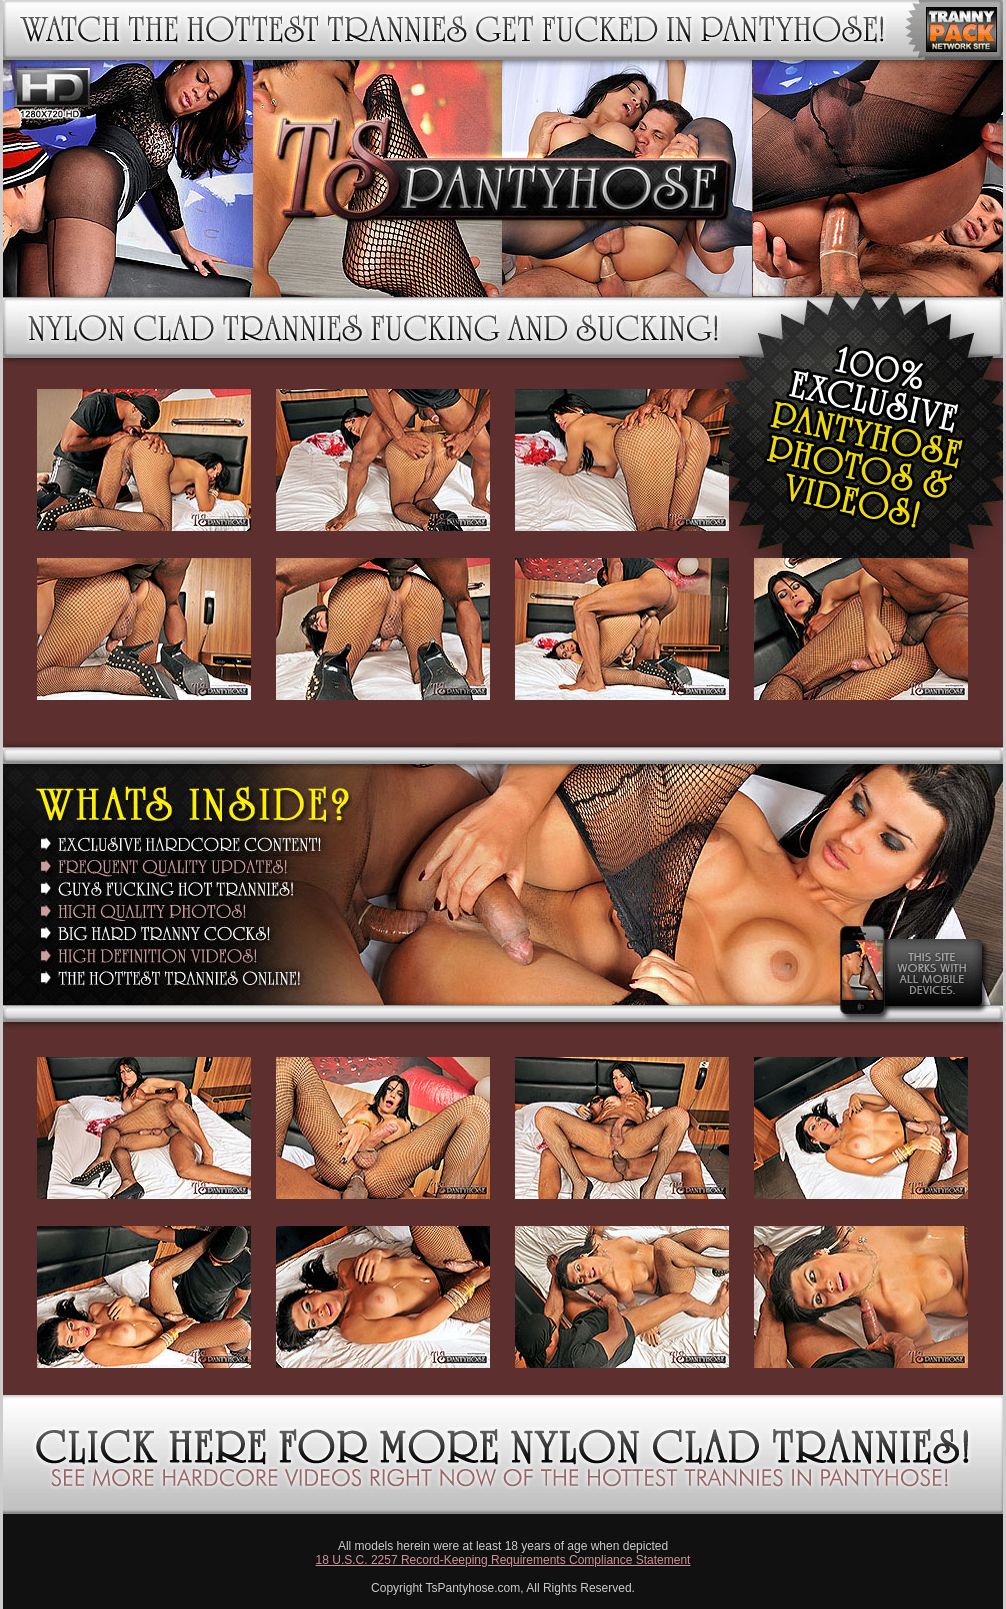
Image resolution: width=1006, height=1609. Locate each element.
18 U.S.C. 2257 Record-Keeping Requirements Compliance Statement (503, 1560)
